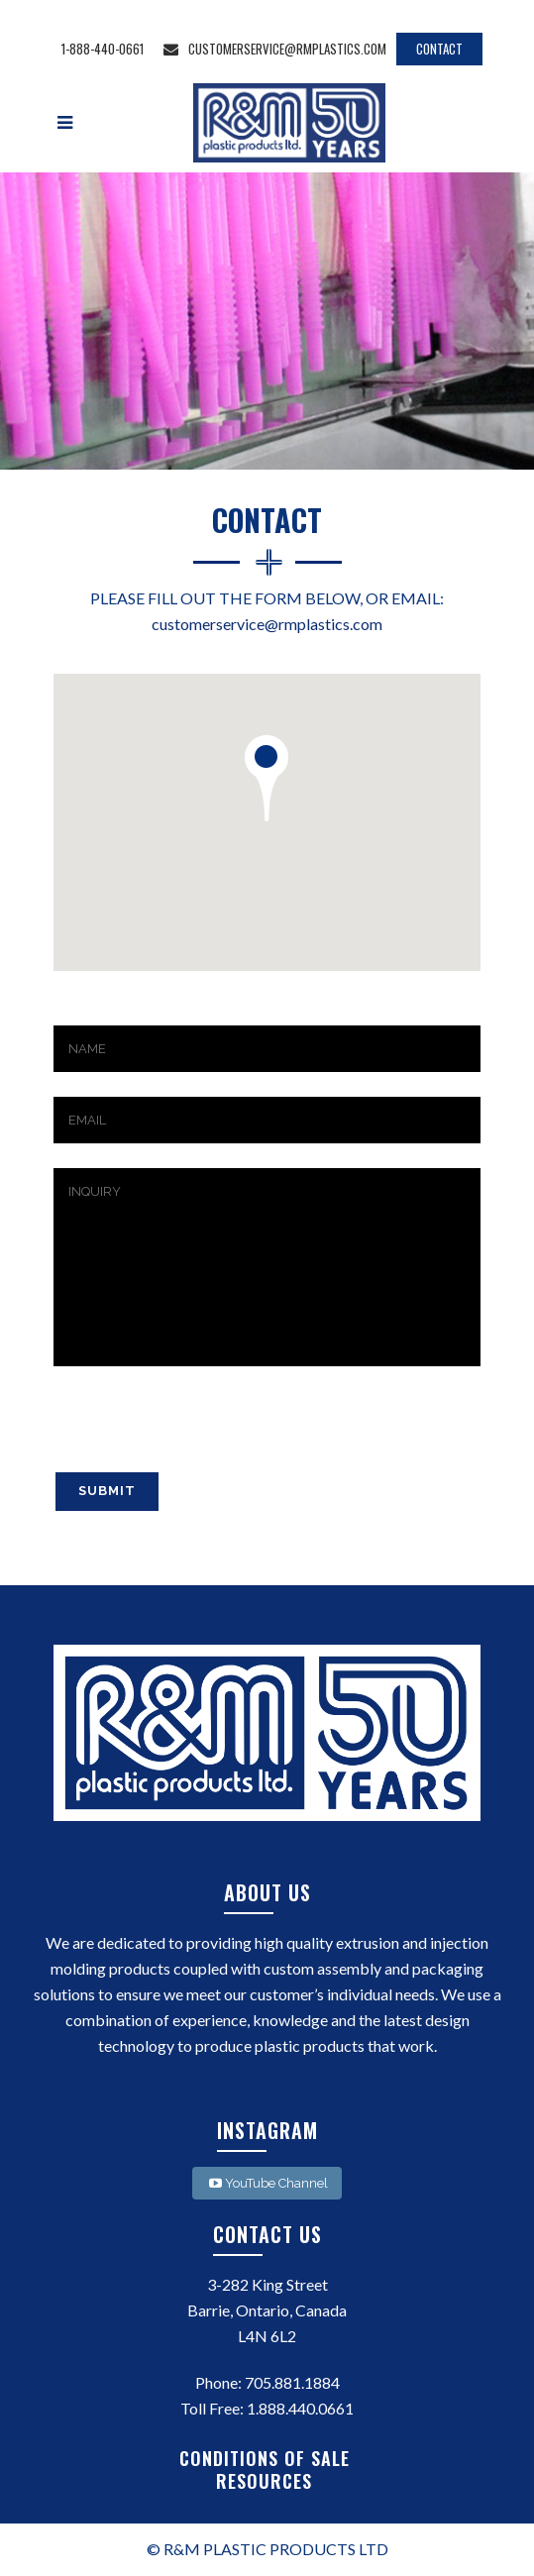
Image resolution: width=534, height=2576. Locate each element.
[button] (266, 778)
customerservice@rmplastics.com (274, 48)
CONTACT (439, 48)
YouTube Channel (267, 2183)
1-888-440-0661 (102, 48)
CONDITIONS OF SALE (267, 2458)
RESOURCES (267, 2481)
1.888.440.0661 (300, 2408)
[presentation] (204, 1431)
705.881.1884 (292, 2382)
